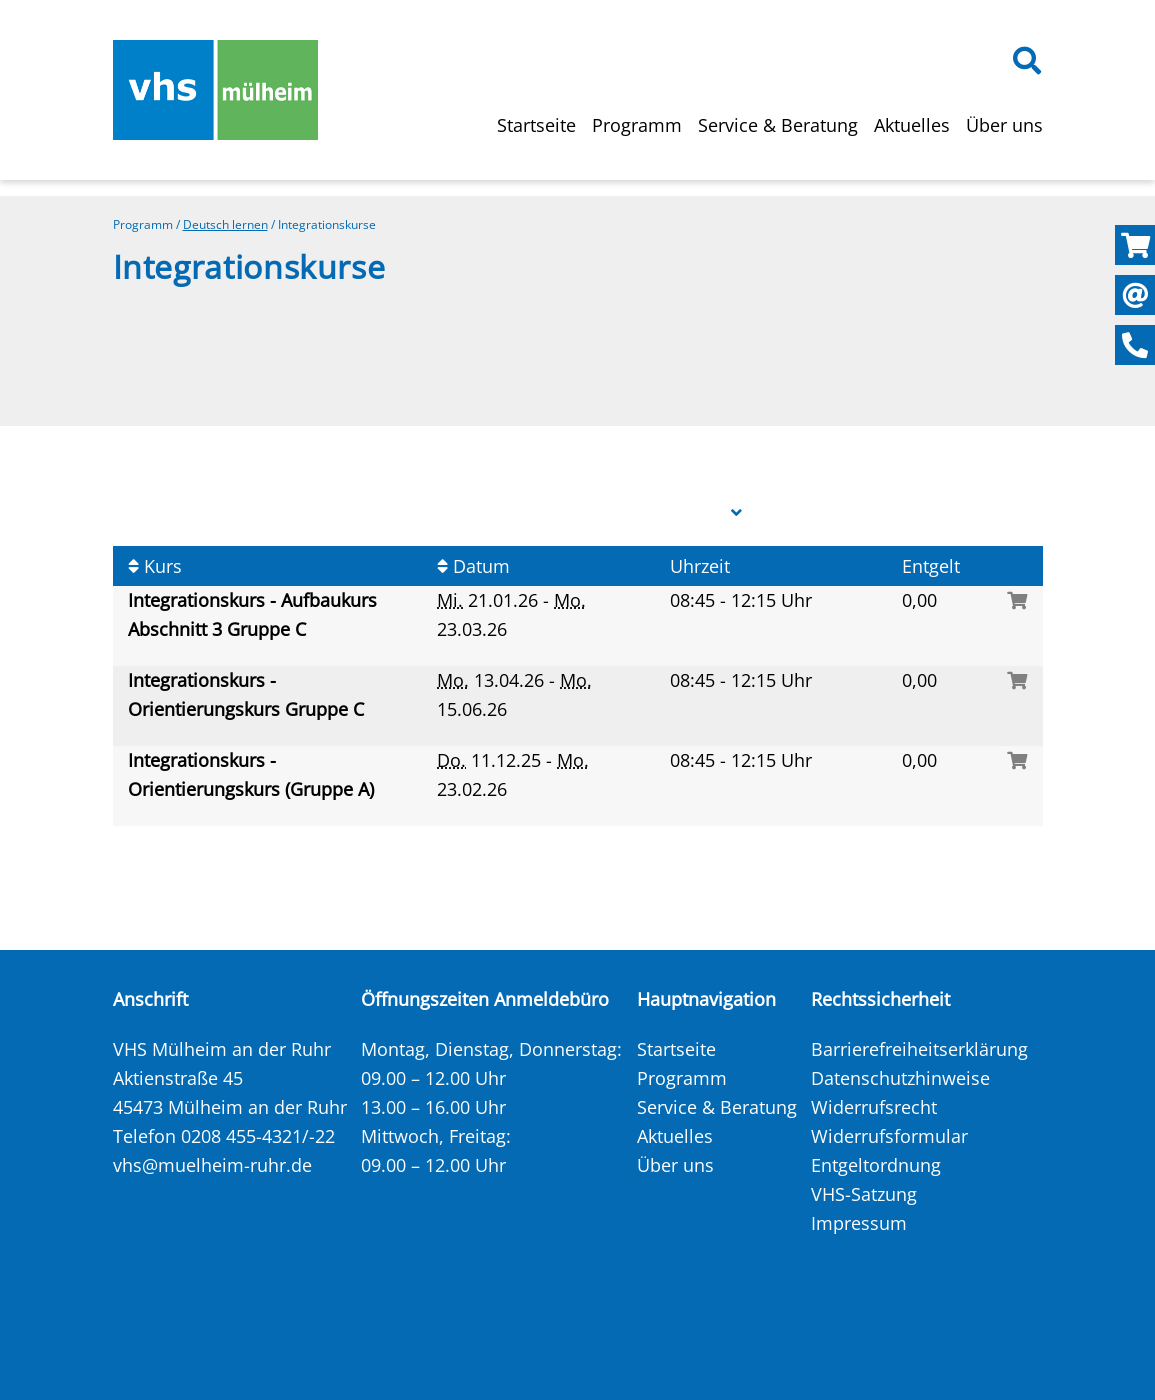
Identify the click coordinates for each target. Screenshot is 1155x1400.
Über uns (1004, 125)
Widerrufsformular (889, 1136)
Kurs (155, 566)
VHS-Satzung (864, 1194)
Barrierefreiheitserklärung (919, 1049)
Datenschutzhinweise (900, 1078)
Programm (637, 125)
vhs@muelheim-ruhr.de (212, 1165)
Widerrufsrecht (874, 1107)
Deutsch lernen (225, 224)
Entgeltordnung (876, 1165)
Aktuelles (912, 125)
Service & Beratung (778, 125)
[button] (736, 513)
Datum (473, 566)
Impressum (859, 1223)
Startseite (536, 125)
